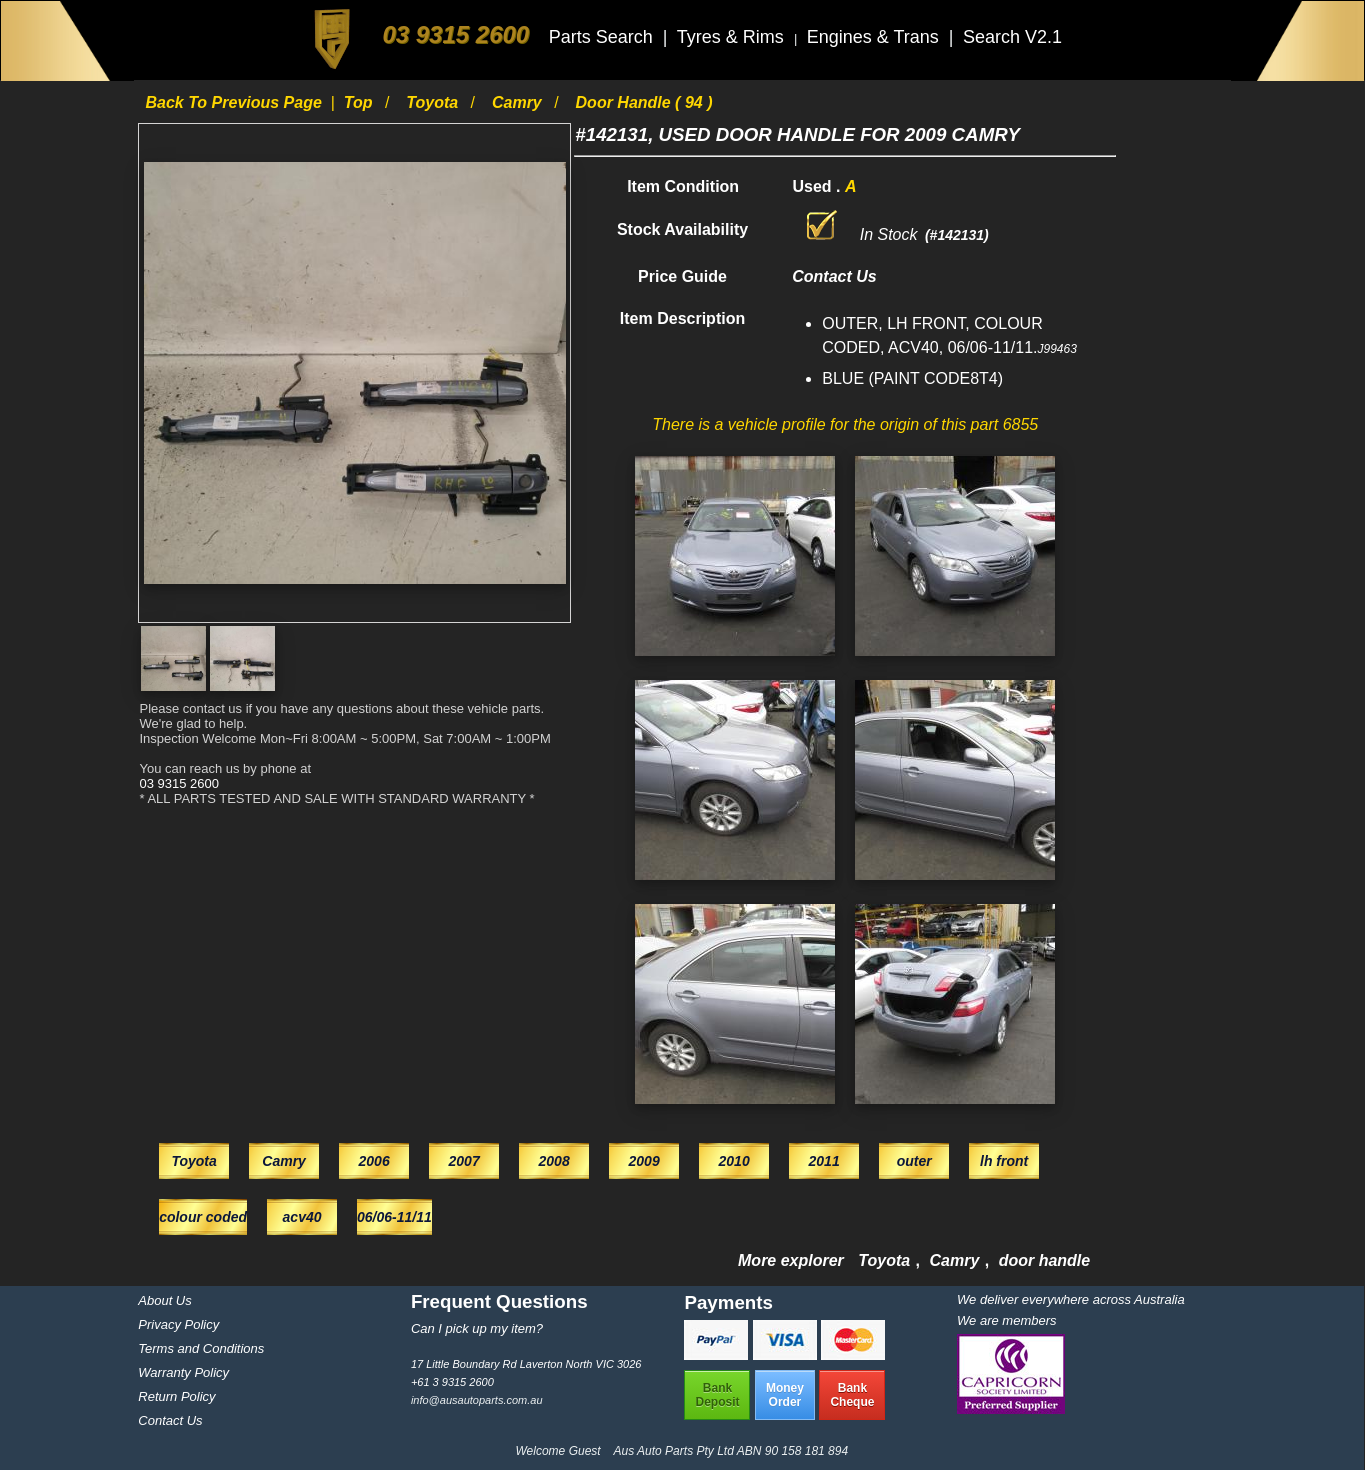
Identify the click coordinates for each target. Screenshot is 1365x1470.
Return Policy (176, 1396)
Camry (519, 102)
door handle (1045, 1260)
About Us (164, 1300)
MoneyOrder (785, 1395)
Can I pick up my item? (477, 1328)
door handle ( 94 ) (644, 102)
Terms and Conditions (201, 1348)
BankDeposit (717, 1395)
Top (360, 102)
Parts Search (603, 37)
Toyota (434, 102)
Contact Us (170, 1420)
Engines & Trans (875, 37)
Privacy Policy (178, 1324)
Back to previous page (235, 102)
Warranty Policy (183, 1372)
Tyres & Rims (733, 37)
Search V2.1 (1012, 37)
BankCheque (852, 1395)
